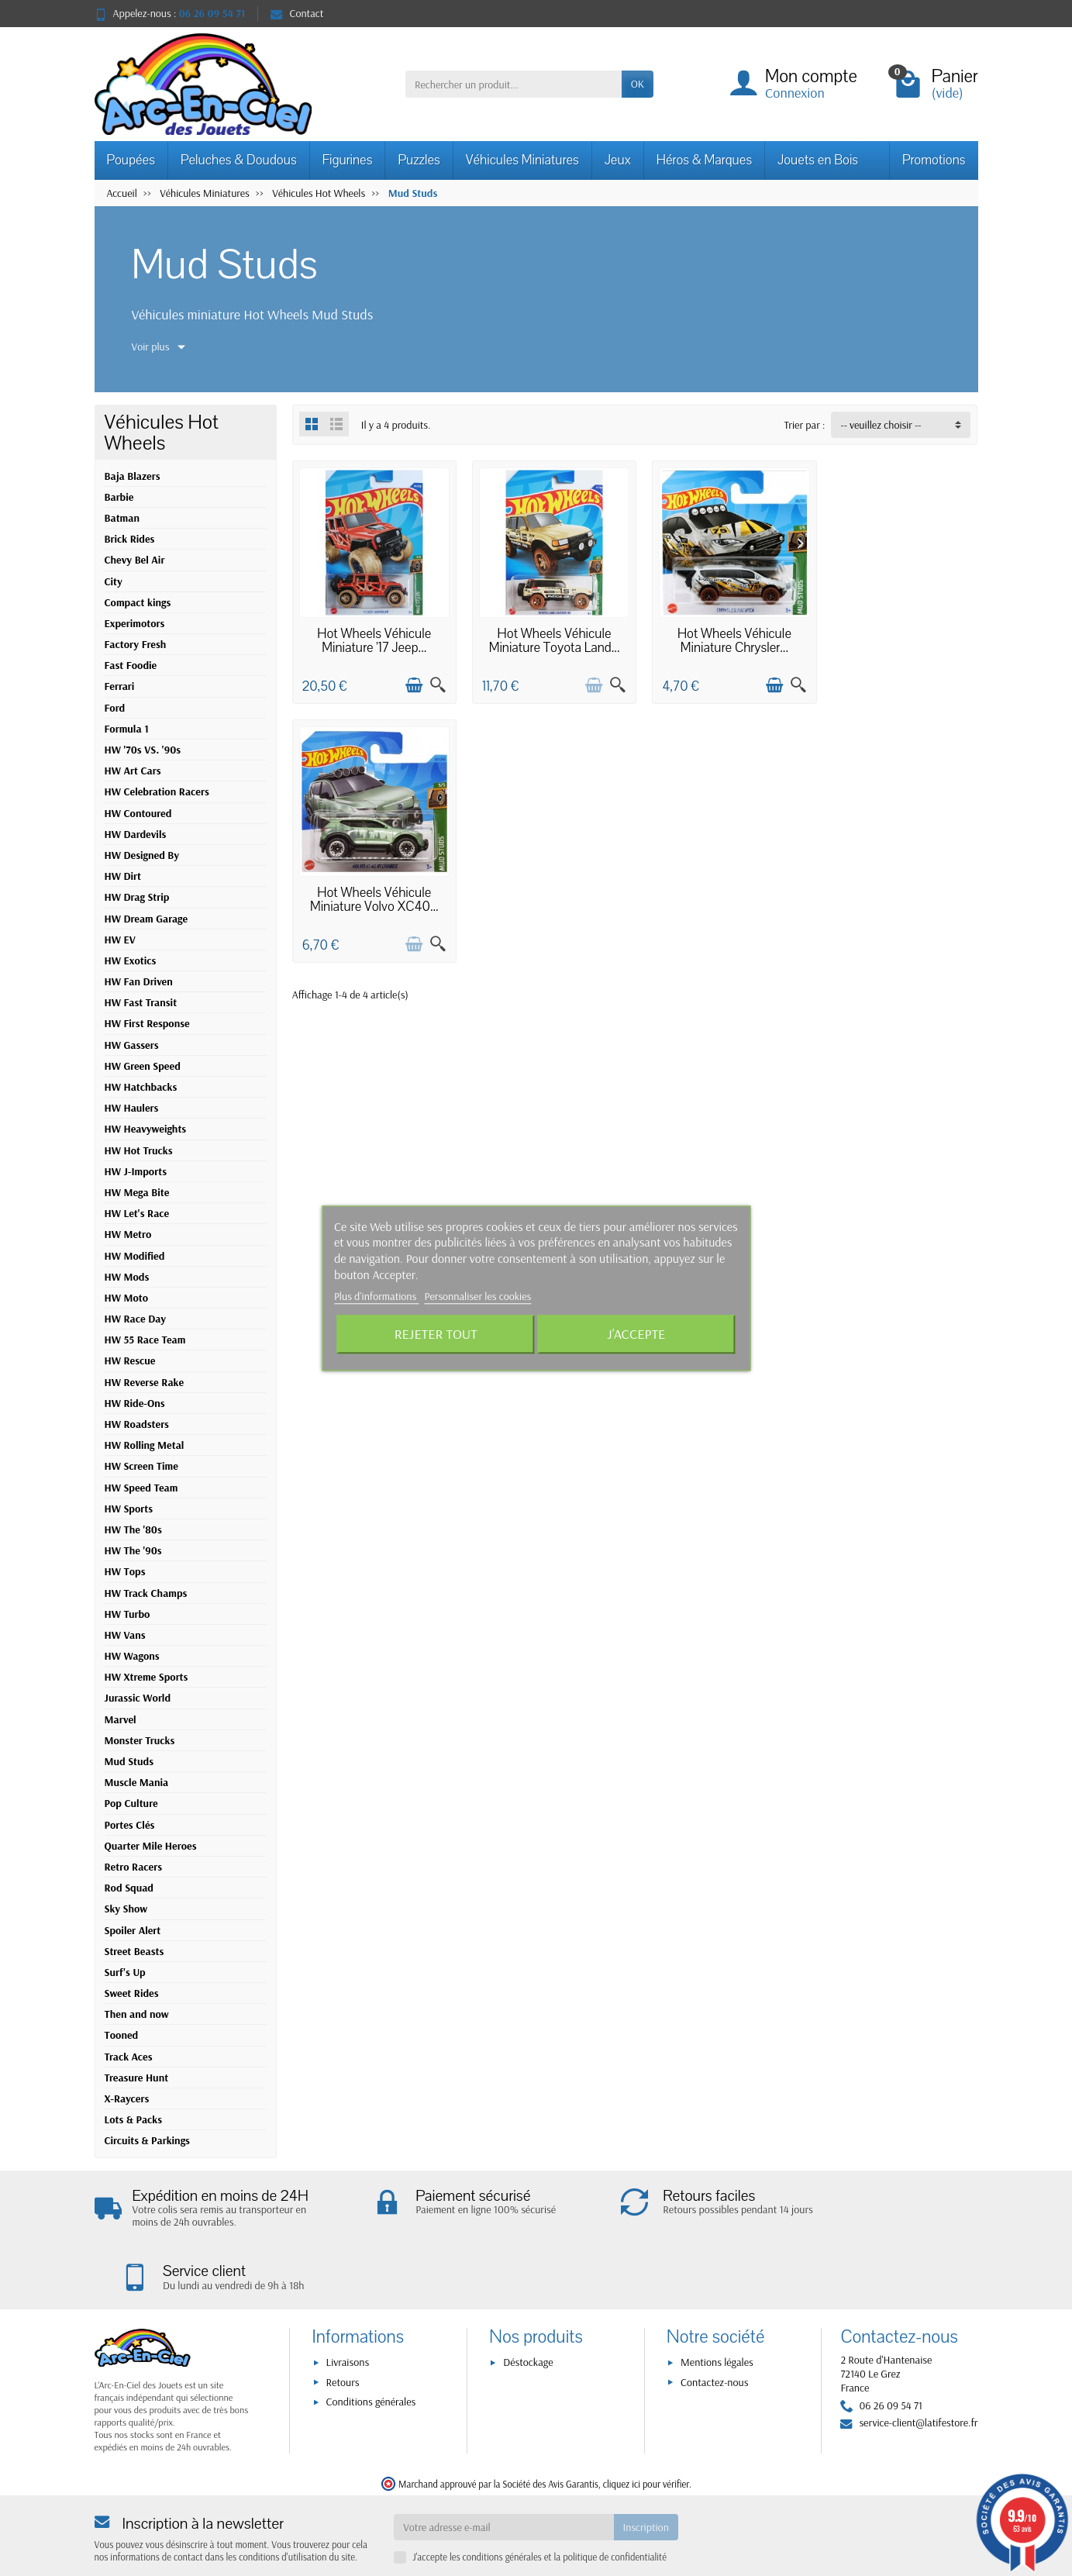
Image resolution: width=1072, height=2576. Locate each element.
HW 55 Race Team (145, 1340)
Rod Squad (129, 1888)
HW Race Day (135, 1319)
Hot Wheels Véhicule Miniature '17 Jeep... (372, 636)
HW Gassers (132, 1045)
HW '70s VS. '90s (143, 750)
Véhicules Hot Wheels (162, 433)
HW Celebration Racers (157, 791)
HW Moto (127, 1298)
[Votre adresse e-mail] (503, 2481)
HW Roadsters (137, 1424)
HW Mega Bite (137, 1192)
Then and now (137, 2014)
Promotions (934, 160)
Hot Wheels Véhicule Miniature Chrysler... (723, 636)
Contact (297, 13)
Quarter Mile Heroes (151, 1846)
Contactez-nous (714, 2336)
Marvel (120, 1719)
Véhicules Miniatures (522, 160)
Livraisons (348, 2317)
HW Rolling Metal (144, 1445)
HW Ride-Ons (135, 1403)
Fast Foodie (131, 665)
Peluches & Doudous (239, 160)
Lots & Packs (134, 2119)
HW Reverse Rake (144, 1382)
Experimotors (135, 623)
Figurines (347, 160)
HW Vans (125, 1635)
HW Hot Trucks (139, 1150)
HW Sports (129, 1509)
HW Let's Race (137, 1213)
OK (637, 84)
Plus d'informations (376, 1296)
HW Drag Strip (137, 897)
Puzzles (418, 160)
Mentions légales (717, 2317)
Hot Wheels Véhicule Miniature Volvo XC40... (897, 636)
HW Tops (125, 1571)
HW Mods (127, 1277)
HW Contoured (138, 813)
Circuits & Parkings (147, 2140)
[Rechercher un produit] (513, 84)
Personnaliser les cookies (477, 1296)
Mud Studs (129, 1761)
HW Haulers (132, 1108)
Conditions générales (371, 2356)
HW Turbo (127, 1614)
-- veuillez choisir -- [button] (880, 425)
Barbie (119, 497)
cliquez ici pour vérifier (646, 2438)
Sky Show (126, 1909)
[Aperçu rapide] (433, 680)
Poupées (131, 160)
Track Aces (129, 2057)
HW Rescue (130, 1360)
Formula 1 (127, 729)
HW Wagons (132, 1656)
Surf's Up (125, 1972)
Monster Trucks (140, 1740)
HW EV (120, 940)
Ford (115, 708)
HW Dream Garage (146, 919)
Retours (343, 2336)
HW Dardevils (136, 834)
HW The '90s (133, 1550)
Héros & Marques (704, 160)
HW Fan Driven (139, 981)
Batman (122, 518)
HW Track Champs (146, 1593)
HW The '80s (133, 1529)
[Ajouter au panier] (409, 680)
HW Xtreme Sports (146, 1677)
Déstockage (528, 2317)
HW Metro (128, 1234)
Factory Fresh (136, 644)
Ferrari (120, 686)
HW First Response (147, 1023)
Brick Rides (130, 539)
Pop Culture (131, 1803)
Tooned (122, 2035)
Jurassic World (138, 1698)
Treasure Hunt (137, 2078)
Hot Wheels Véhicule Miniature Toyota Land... (547, 636)
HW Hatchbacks (141, 1087)
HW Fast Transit (141, 1002)
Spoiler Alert (133, 1930)
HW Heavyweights (146, 1129)
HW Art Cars (133, 771)
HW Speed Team (141, 1488)
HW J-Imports (136, 1171)
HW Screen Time (141, 1466)
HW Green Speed (143, 1066)
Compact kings (138, 602)
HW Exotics (131, 960)
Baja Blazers (132, 476)
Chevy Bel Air (135, 560)
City (113, 581)
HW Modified (135, 1256)
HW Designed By (142, 855)
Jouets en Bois (817, 160)
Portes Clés (130, 1825)
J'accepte (636, 1334)
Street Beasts (134, 1951)
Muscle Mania (137, 1782)
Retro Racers (134, 1867)
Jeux (618, 160)
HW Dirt (123, 876)
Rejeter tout (436, 1334)
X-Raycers (127, 2098)
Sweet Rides (132, 1993)
